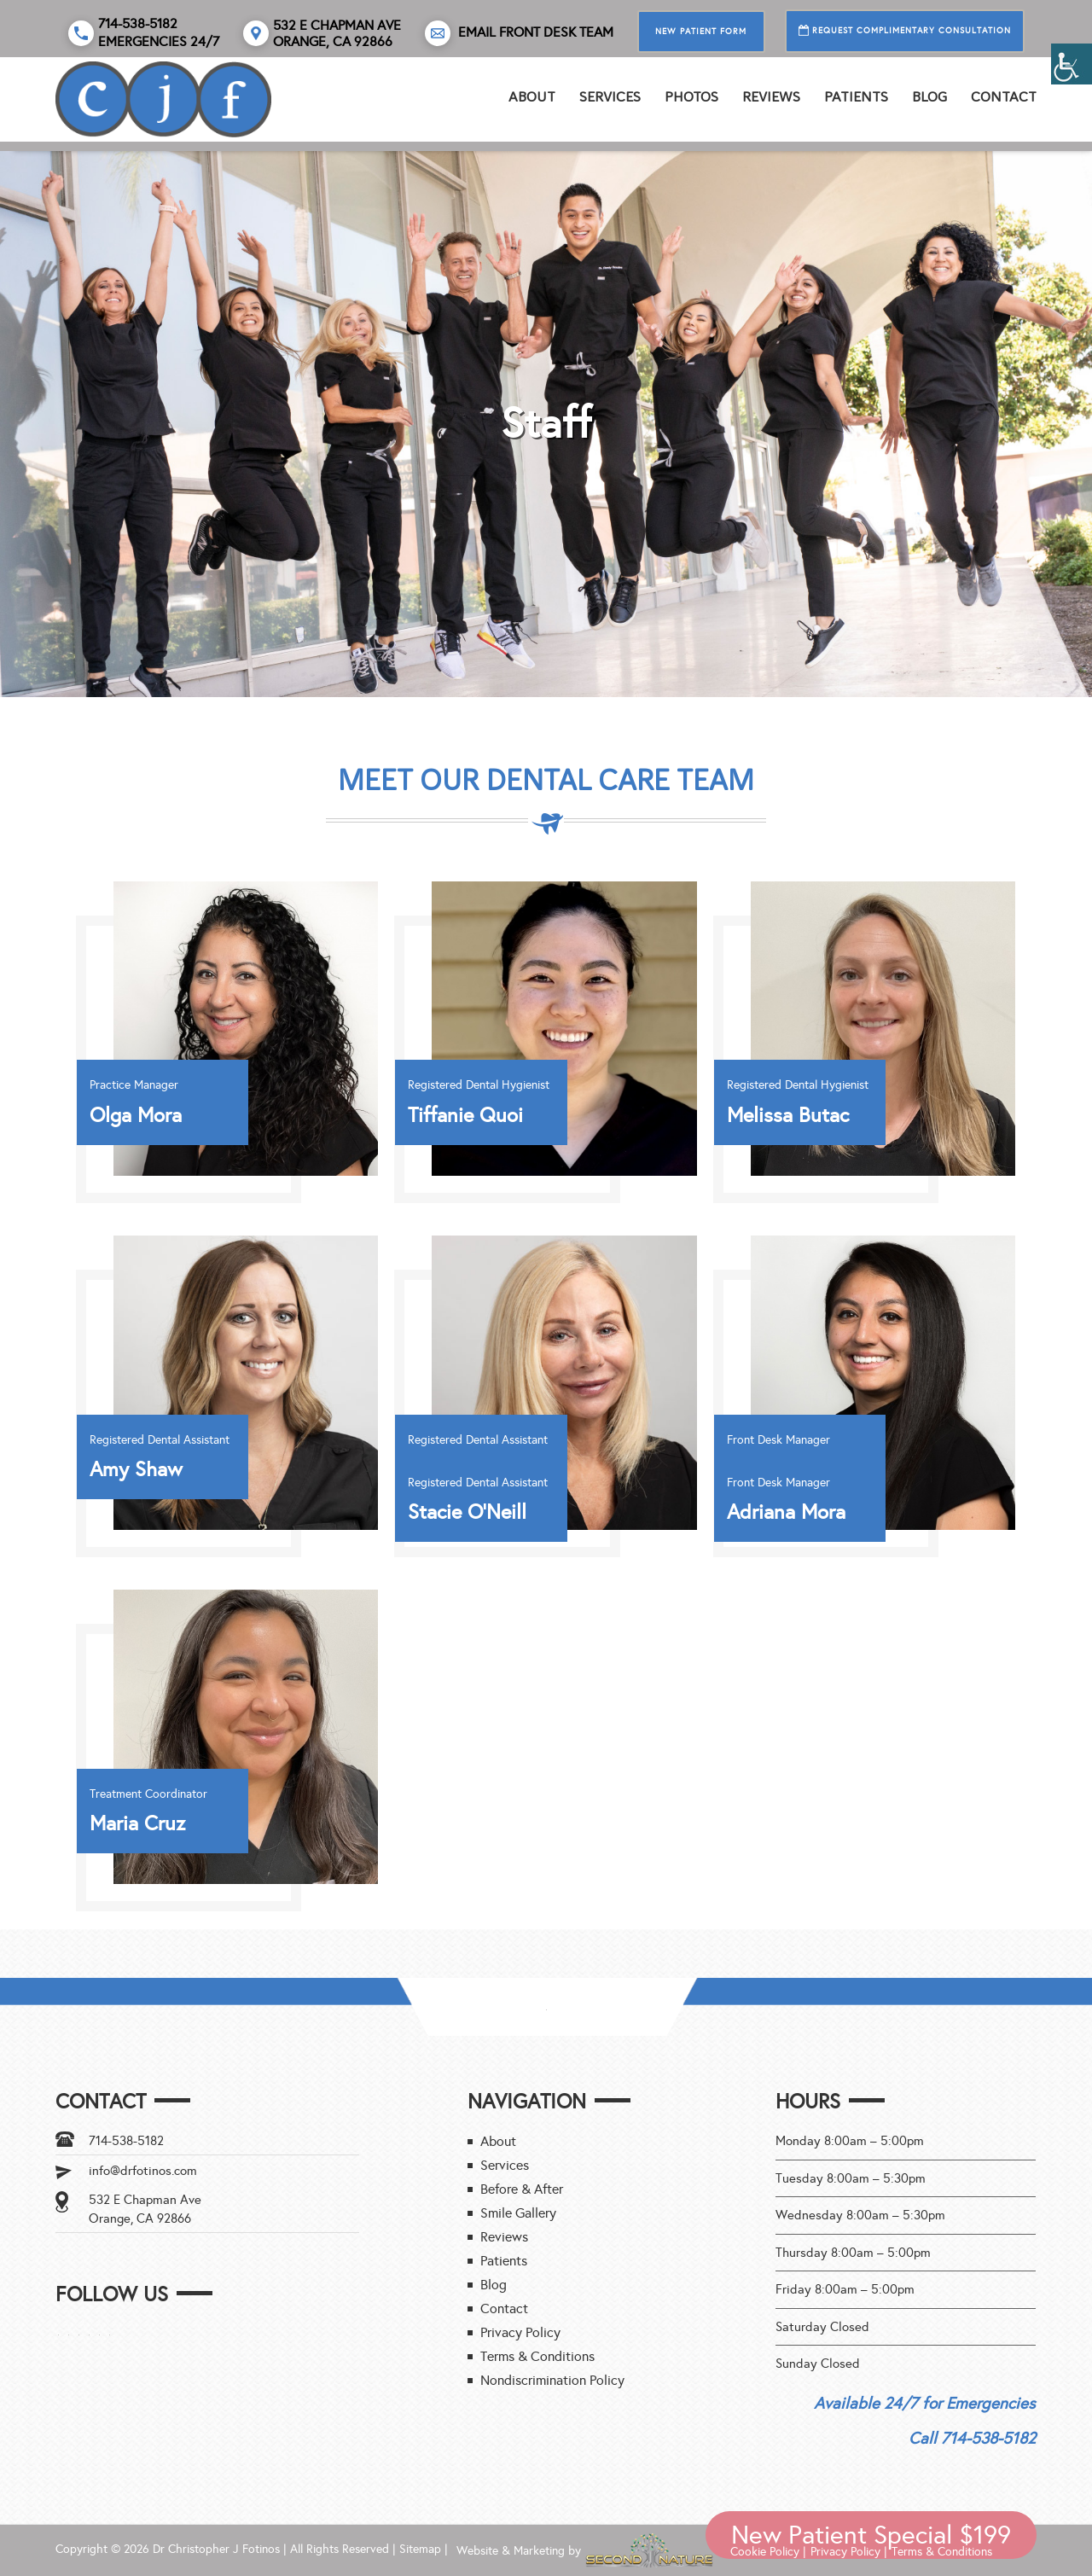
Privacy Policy (520, 2332)
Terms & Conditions (537, 2356)
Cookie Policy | (768, 2551)
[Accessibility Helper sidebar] (1071, 64)
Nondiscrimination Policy (552, 2380)
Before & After (521, 2189)
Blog (929, 97)
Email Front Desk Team (519, 33)
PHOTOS (691, 97)
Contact (1004, 97)
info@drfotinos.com (143, 2170)
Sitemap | (423, 2549)
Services (610, 97)
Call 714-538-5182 (972, 2438)
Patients (856, 97)
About (531, 97)
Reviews (504, 2237)
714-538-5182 (126, 2141)
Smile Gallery (518, 2213)
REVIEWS (771, 97)
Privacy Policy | (848, 2551)
